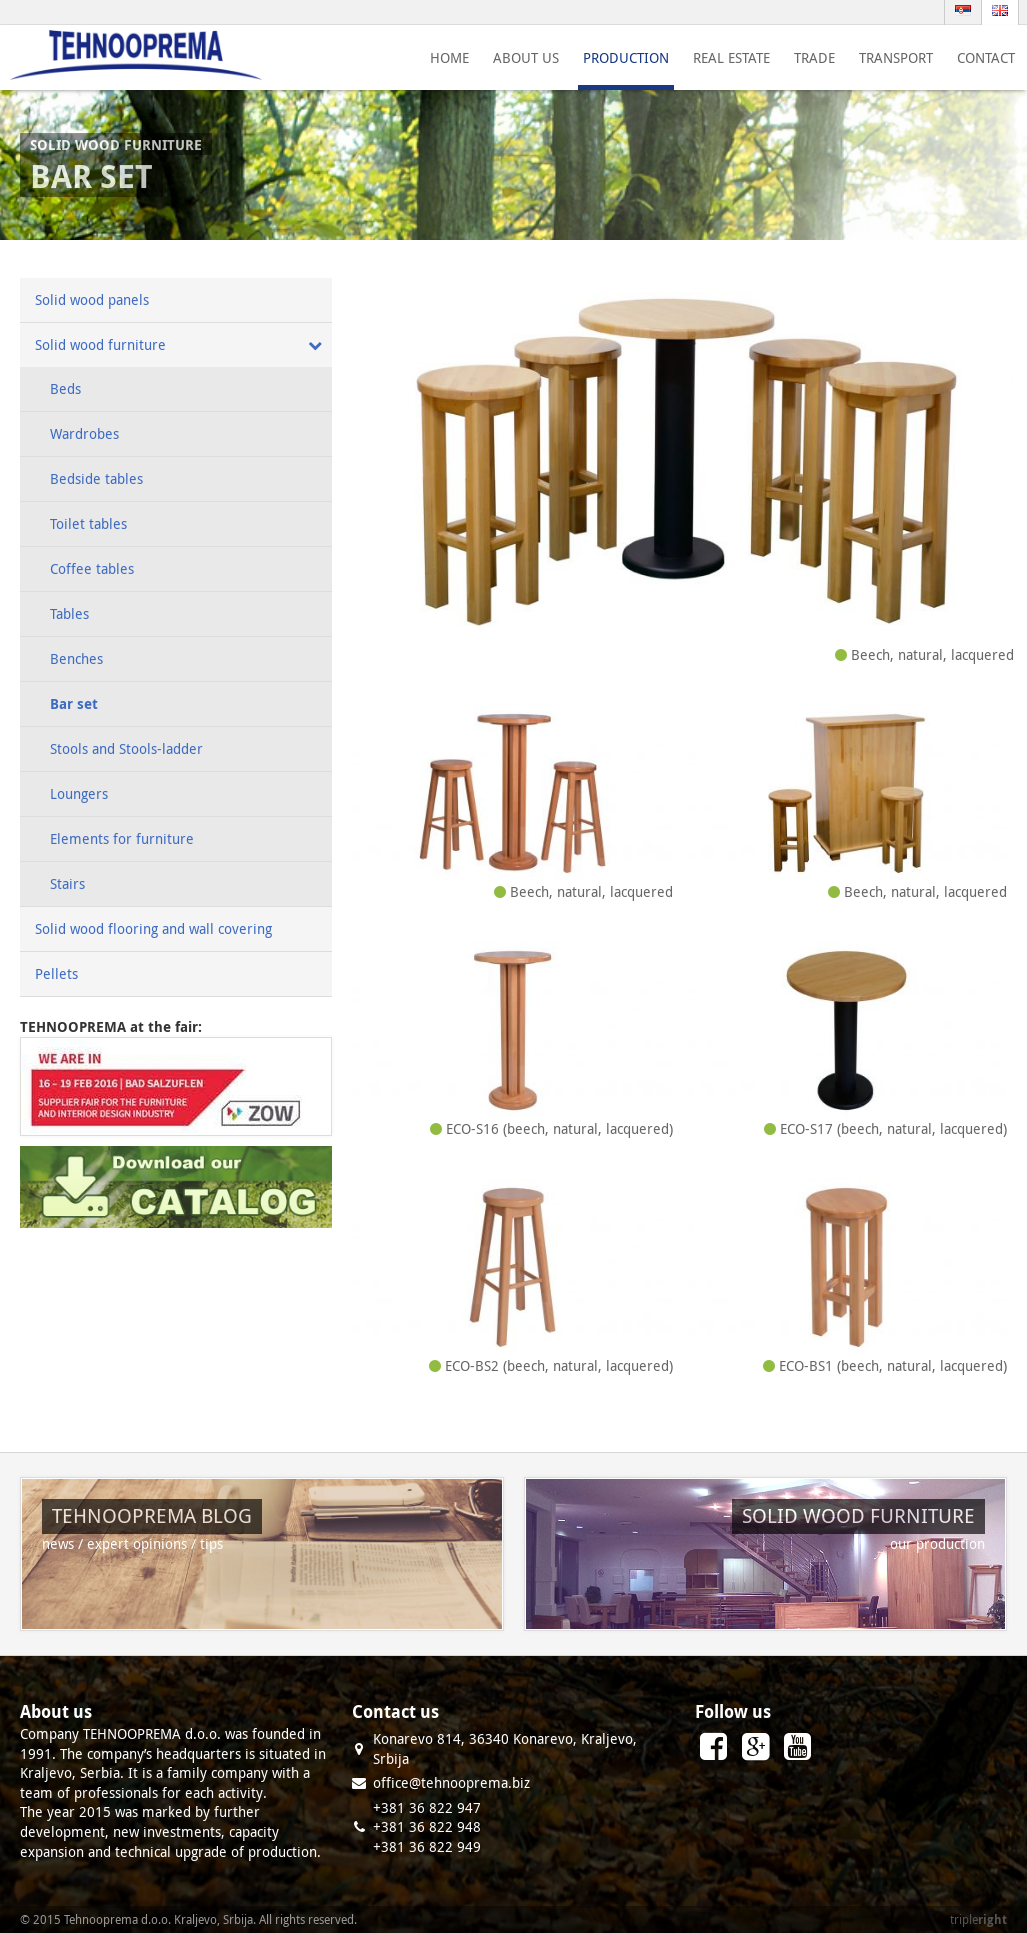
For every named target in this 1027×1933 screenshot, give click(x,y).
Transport (896, 57)
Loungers (79, 793)
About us (526, 57)
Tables (69, 613)
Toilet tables (88, 523)
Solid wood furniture (100, 344)
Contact (986, 57)
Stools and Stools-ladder (126, 748)
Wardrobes (84, 433)
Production (626, 57)
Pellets (56, 973)
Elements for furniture (122, 838)
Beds (65, 388)
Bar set (74, 703)
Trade (814, 57)
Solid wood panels (92, 299)
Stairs (67, 883)
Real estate (731, 57)
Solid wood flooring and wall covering (153, 928)
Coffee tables (92, 568)
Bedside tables (96, 478)
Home (449, 57)
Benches (76, 658)
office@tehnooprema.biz (451, 1782)
